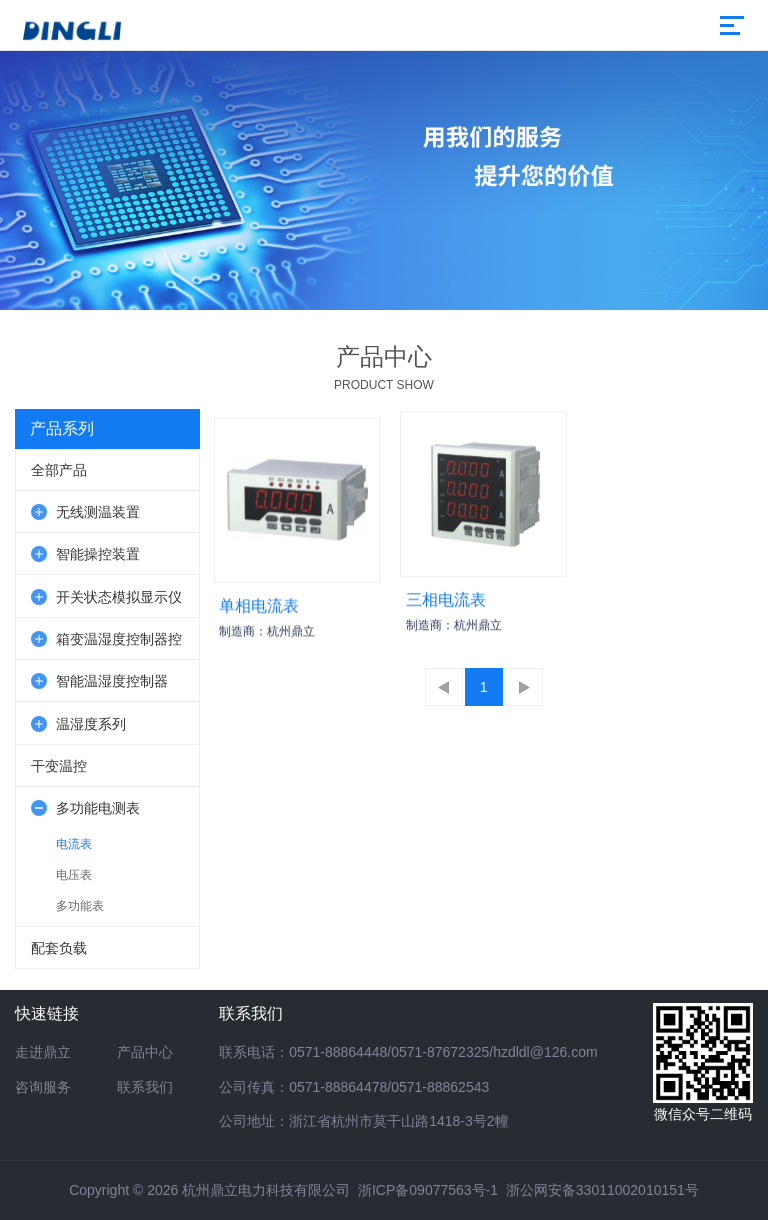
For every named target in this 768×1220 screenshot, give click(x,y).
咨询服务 (43, 1087)
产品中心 (145, 1052)
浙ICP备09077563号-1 (428, 1190)
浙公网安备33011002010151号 (602, 1190)
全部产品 (59, 470)
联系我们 (145, 1087)
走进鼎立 (43, 1052)
